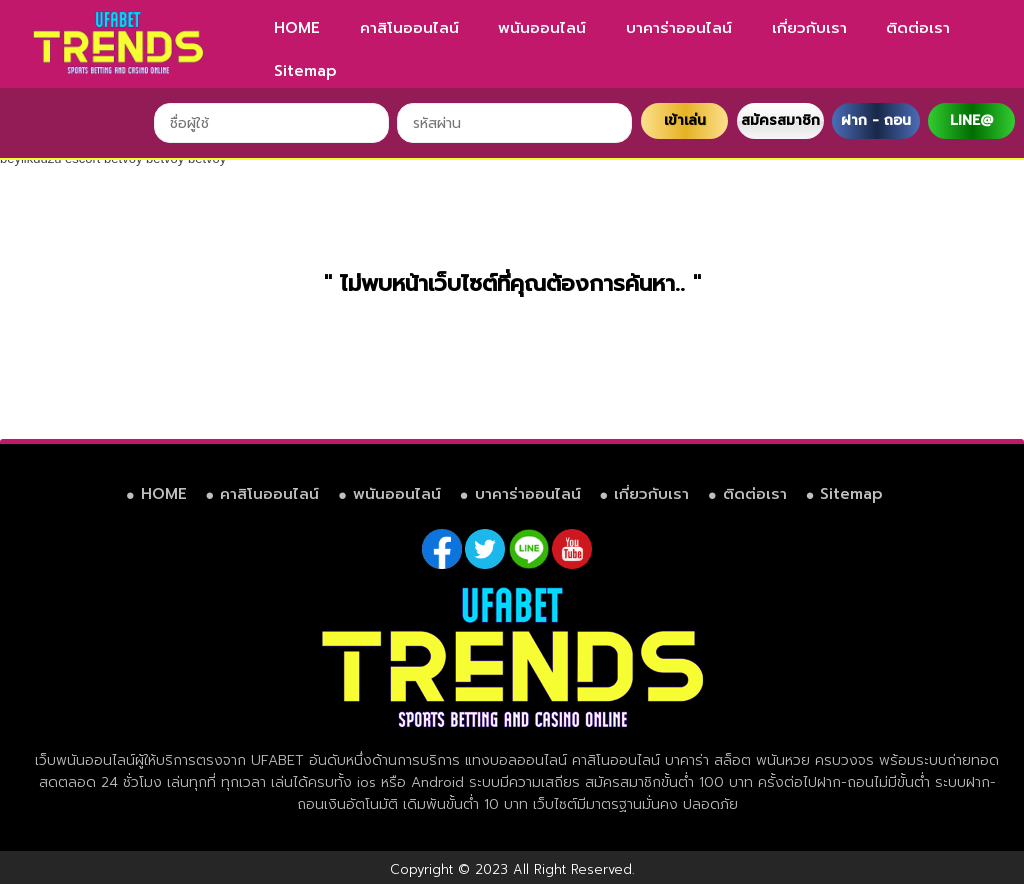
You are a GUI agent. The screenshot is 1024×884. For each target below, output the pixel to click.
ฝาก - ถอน (876, 120)
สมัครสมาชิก (780, 120)
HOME (297, 28)
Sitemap (305, 71)
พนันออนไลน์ (542, 28)
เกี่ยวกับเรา (809, 28)
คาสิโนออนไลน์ (409, 28)
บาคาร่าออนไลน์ (679, 28)
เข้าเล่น (685, 120)
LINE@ (971, 120)
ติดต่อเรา (918, 28)
